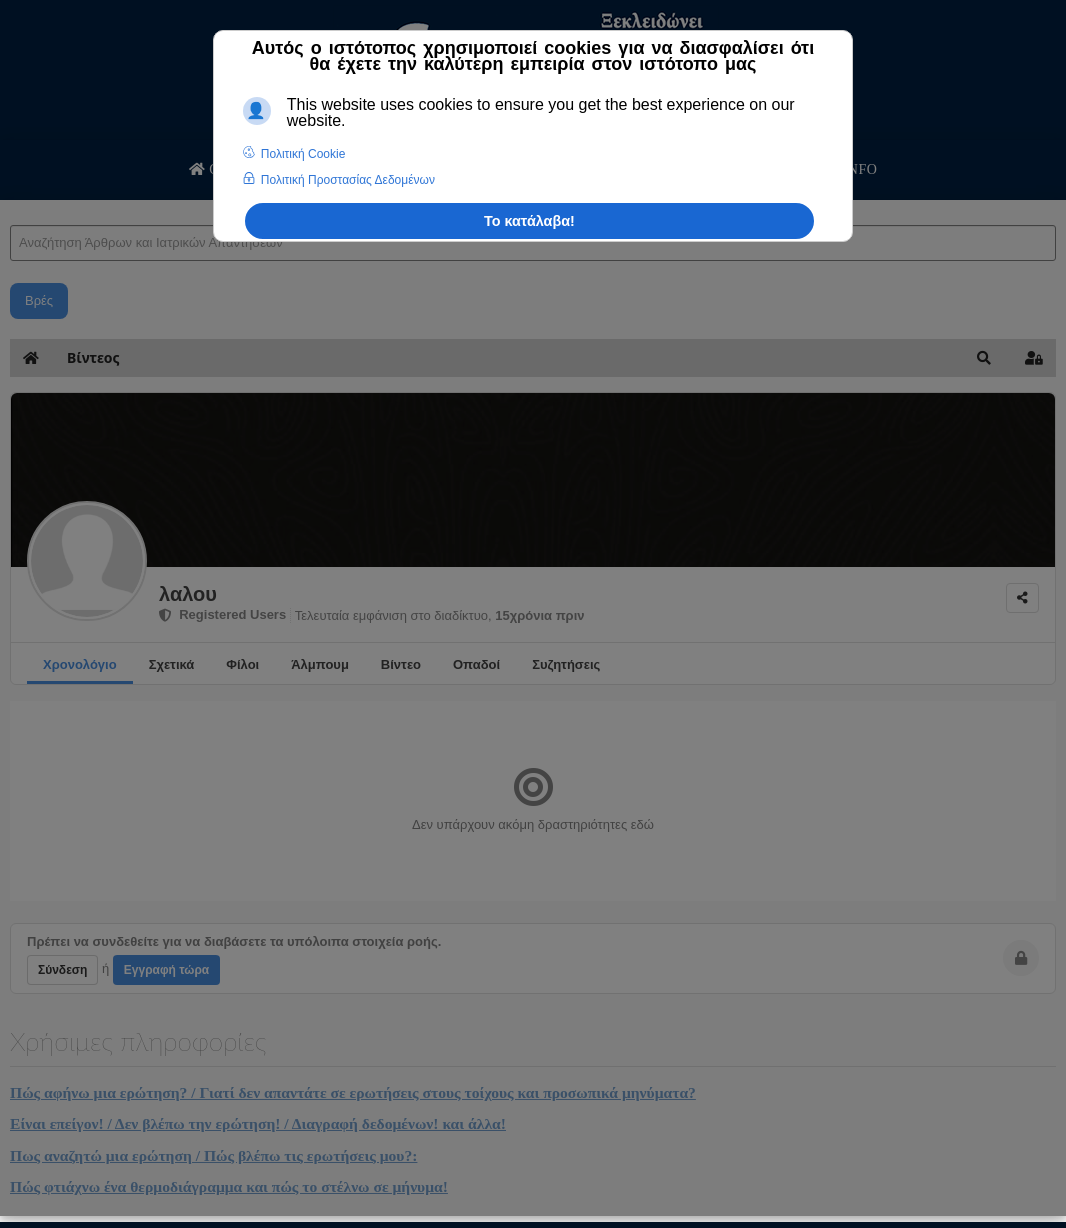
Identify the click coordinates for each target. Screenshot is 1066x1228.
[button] (984, 358)
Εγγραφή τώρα (166, 970)
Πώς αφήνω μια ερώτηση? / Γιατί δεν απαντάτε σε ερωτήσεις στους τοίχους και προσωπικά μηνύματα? (353, 1092)
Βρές (39, 300)
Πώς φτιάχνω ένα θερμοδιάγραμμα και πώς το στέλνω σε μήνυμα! (229, 1186)
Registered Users (222, 614)
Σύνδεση (62, 970)
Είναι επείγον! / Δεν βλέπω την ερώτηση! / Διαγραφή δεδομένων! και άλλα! (258, 1123)
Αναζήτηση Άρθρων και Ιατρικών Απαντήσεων (10, 205)
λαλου (188, 594)
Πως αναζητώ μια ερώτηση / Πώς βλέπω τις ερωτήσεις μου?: (213, 1155)
